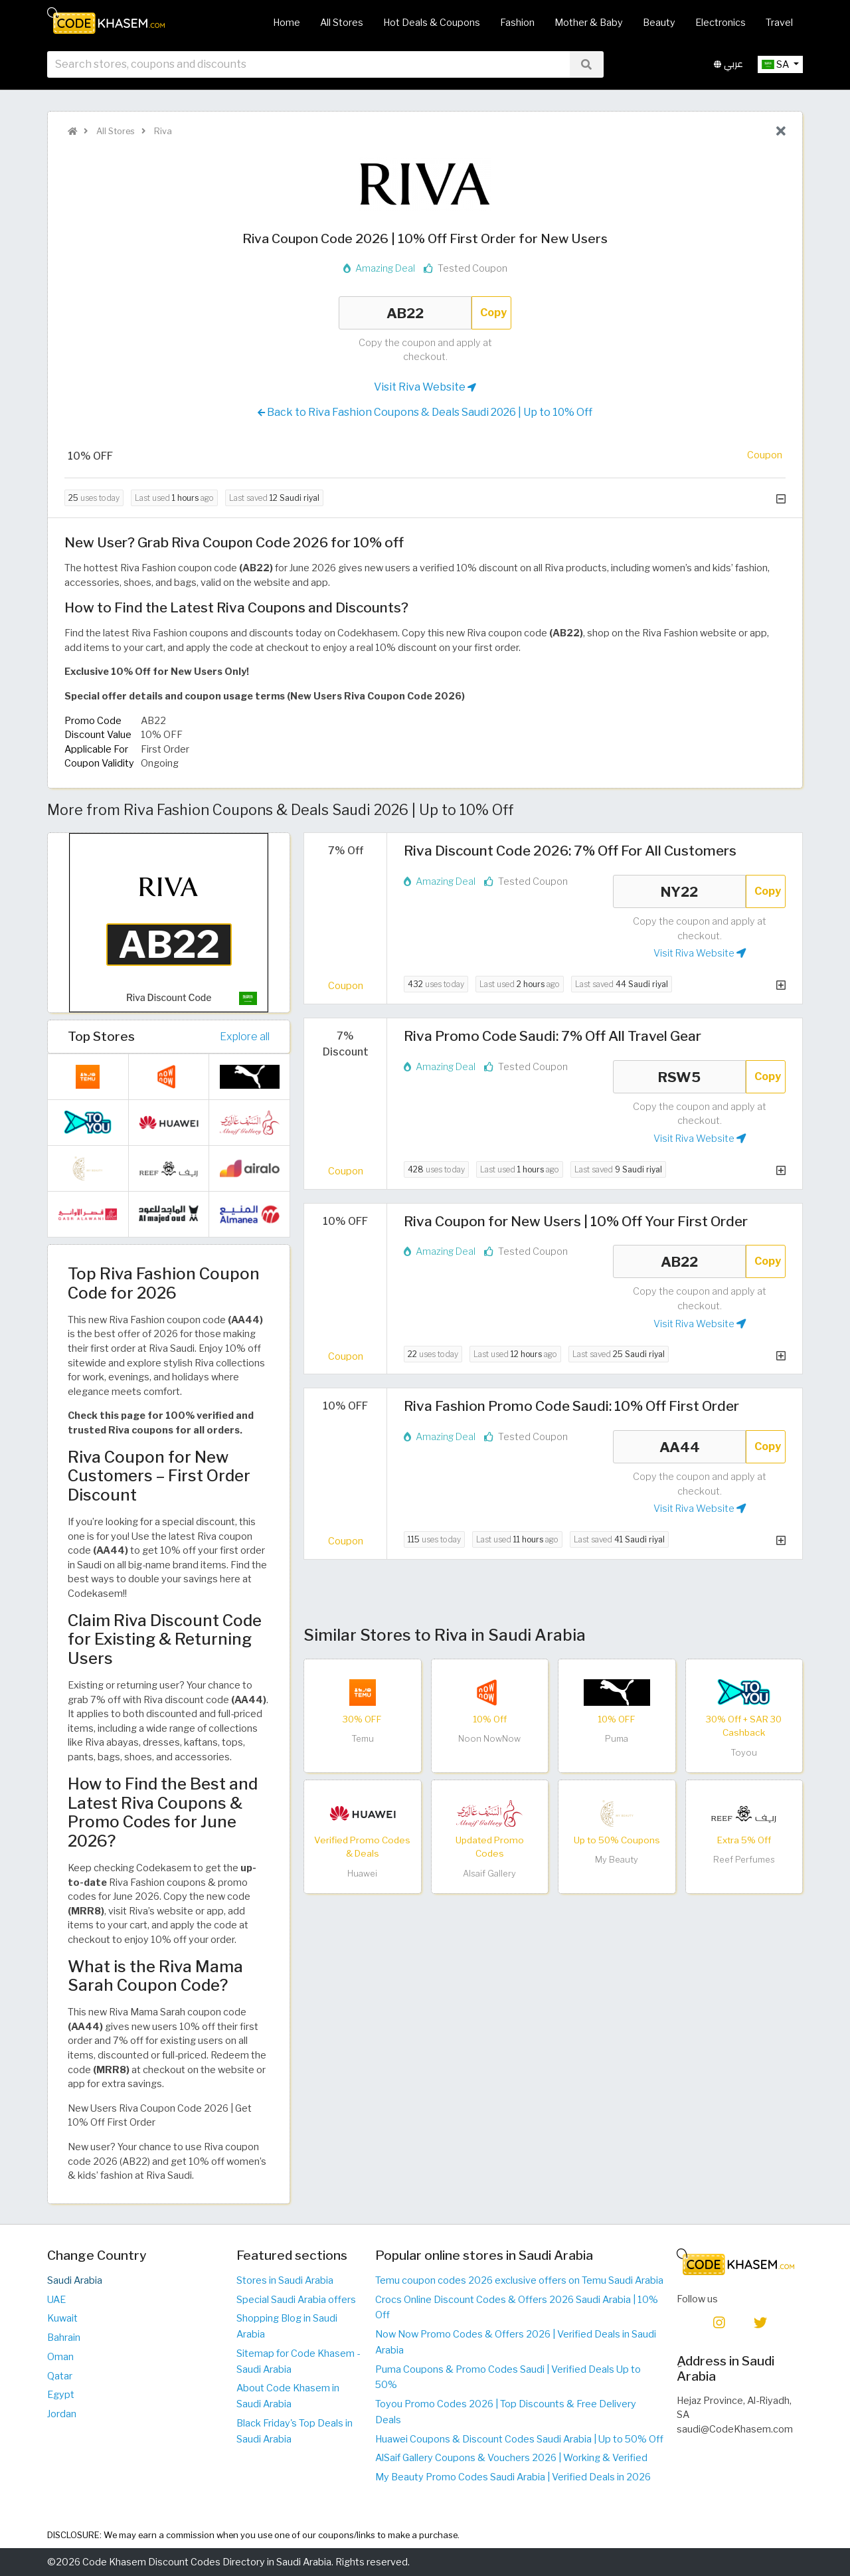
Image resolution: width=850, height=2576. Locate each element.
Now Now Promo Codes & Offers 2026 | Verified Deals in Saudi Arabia (515, 2342)
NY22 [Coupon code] (679, 891)
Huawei (362, 1874)
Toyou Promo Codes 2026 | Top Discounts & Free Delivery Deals (505, 2412)
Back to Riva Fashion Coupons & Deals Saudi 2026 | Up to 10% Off (425, 412)
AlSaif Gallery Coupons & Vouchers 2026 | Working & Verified (511, 2458)
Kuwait (62, 2318)
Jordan (61, 2414)
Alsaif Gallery (489, 1874)
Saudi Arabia (74, 2280)
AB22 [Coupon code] (405, 312)
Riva (162, 131)
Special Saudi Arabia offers (296, 2300)
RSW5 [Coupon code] (679, 1076)
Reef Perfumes (744, 1860)
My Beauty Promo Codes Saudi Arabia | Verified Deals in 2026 (513, 2477)
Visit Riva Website (425, 387)
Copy (493, 312)
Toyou (743, 1753)
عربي (728, 65)
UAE (56, 2300)
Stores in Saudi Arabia (284, 2280)
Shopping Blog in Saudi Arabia (286, 2326)
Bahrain (63, 2338)
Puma (616, 1739)
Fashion (517, 23)
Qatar (59, 2376)
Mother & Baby (588, 23)
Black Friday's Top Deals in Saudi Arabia (294, 2431)
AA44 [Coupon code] (679, 1446)
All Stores (341, 23)
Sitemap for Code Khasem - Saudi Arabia (298, 2361)
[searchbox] (308, 65)
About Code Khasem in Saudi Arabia (287, 2396)
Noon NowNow (489, 1739)
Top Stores (101, 1036)
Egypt (60, 2395)
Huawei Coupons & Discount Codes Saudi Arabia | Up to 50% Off (519, 2439)
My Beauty (616, 1860)
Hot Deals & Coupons (431, 23)
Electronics (720, 23)
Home (286, 23)
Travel (779, 23)
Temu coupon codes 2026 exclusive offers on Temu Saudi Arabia (519, 2280)
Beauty (659, 23)
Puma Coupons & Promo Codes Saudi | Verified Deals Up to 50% (508, 2377)
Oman (60, 2357)
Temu (362, 1739)
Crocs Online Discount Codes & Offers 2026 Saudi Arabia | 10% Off (516, 2308)
